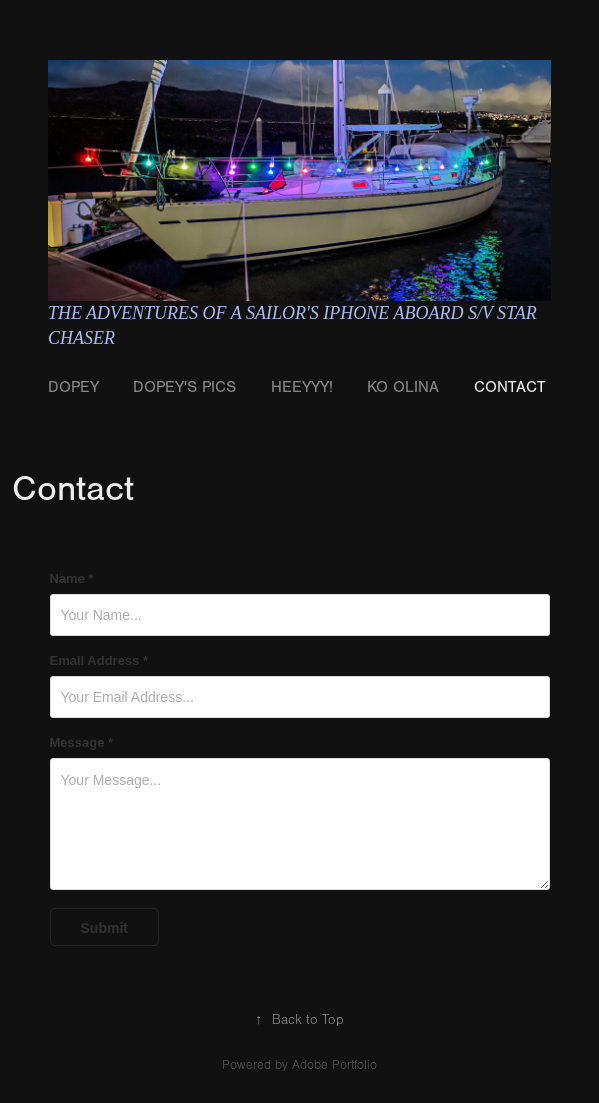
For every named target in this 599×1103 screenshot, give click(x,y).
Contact (510, 387)
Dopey (73, 387)
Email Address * (99, 661)
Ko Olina (403, 387)
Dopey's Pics (184, 387)
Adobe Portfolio (334, 1065)
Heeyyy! (302, 387)
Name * (72, 579)
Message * (82, 743)
